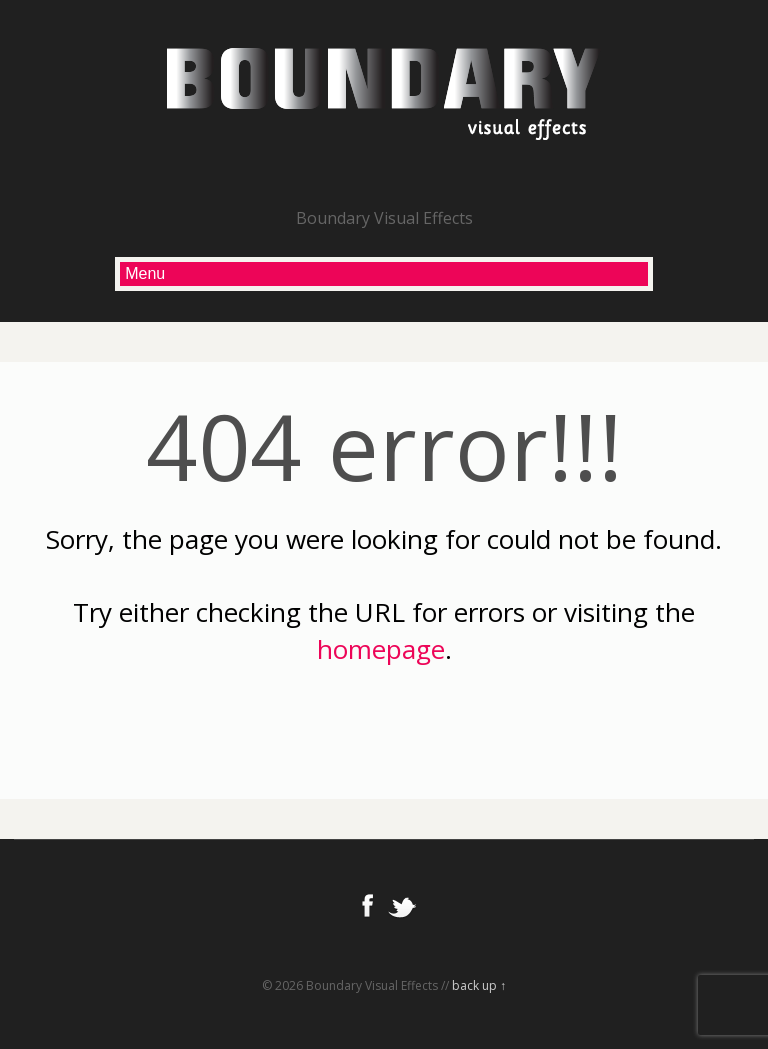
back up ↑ (479, 985)
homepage (381, 649)
